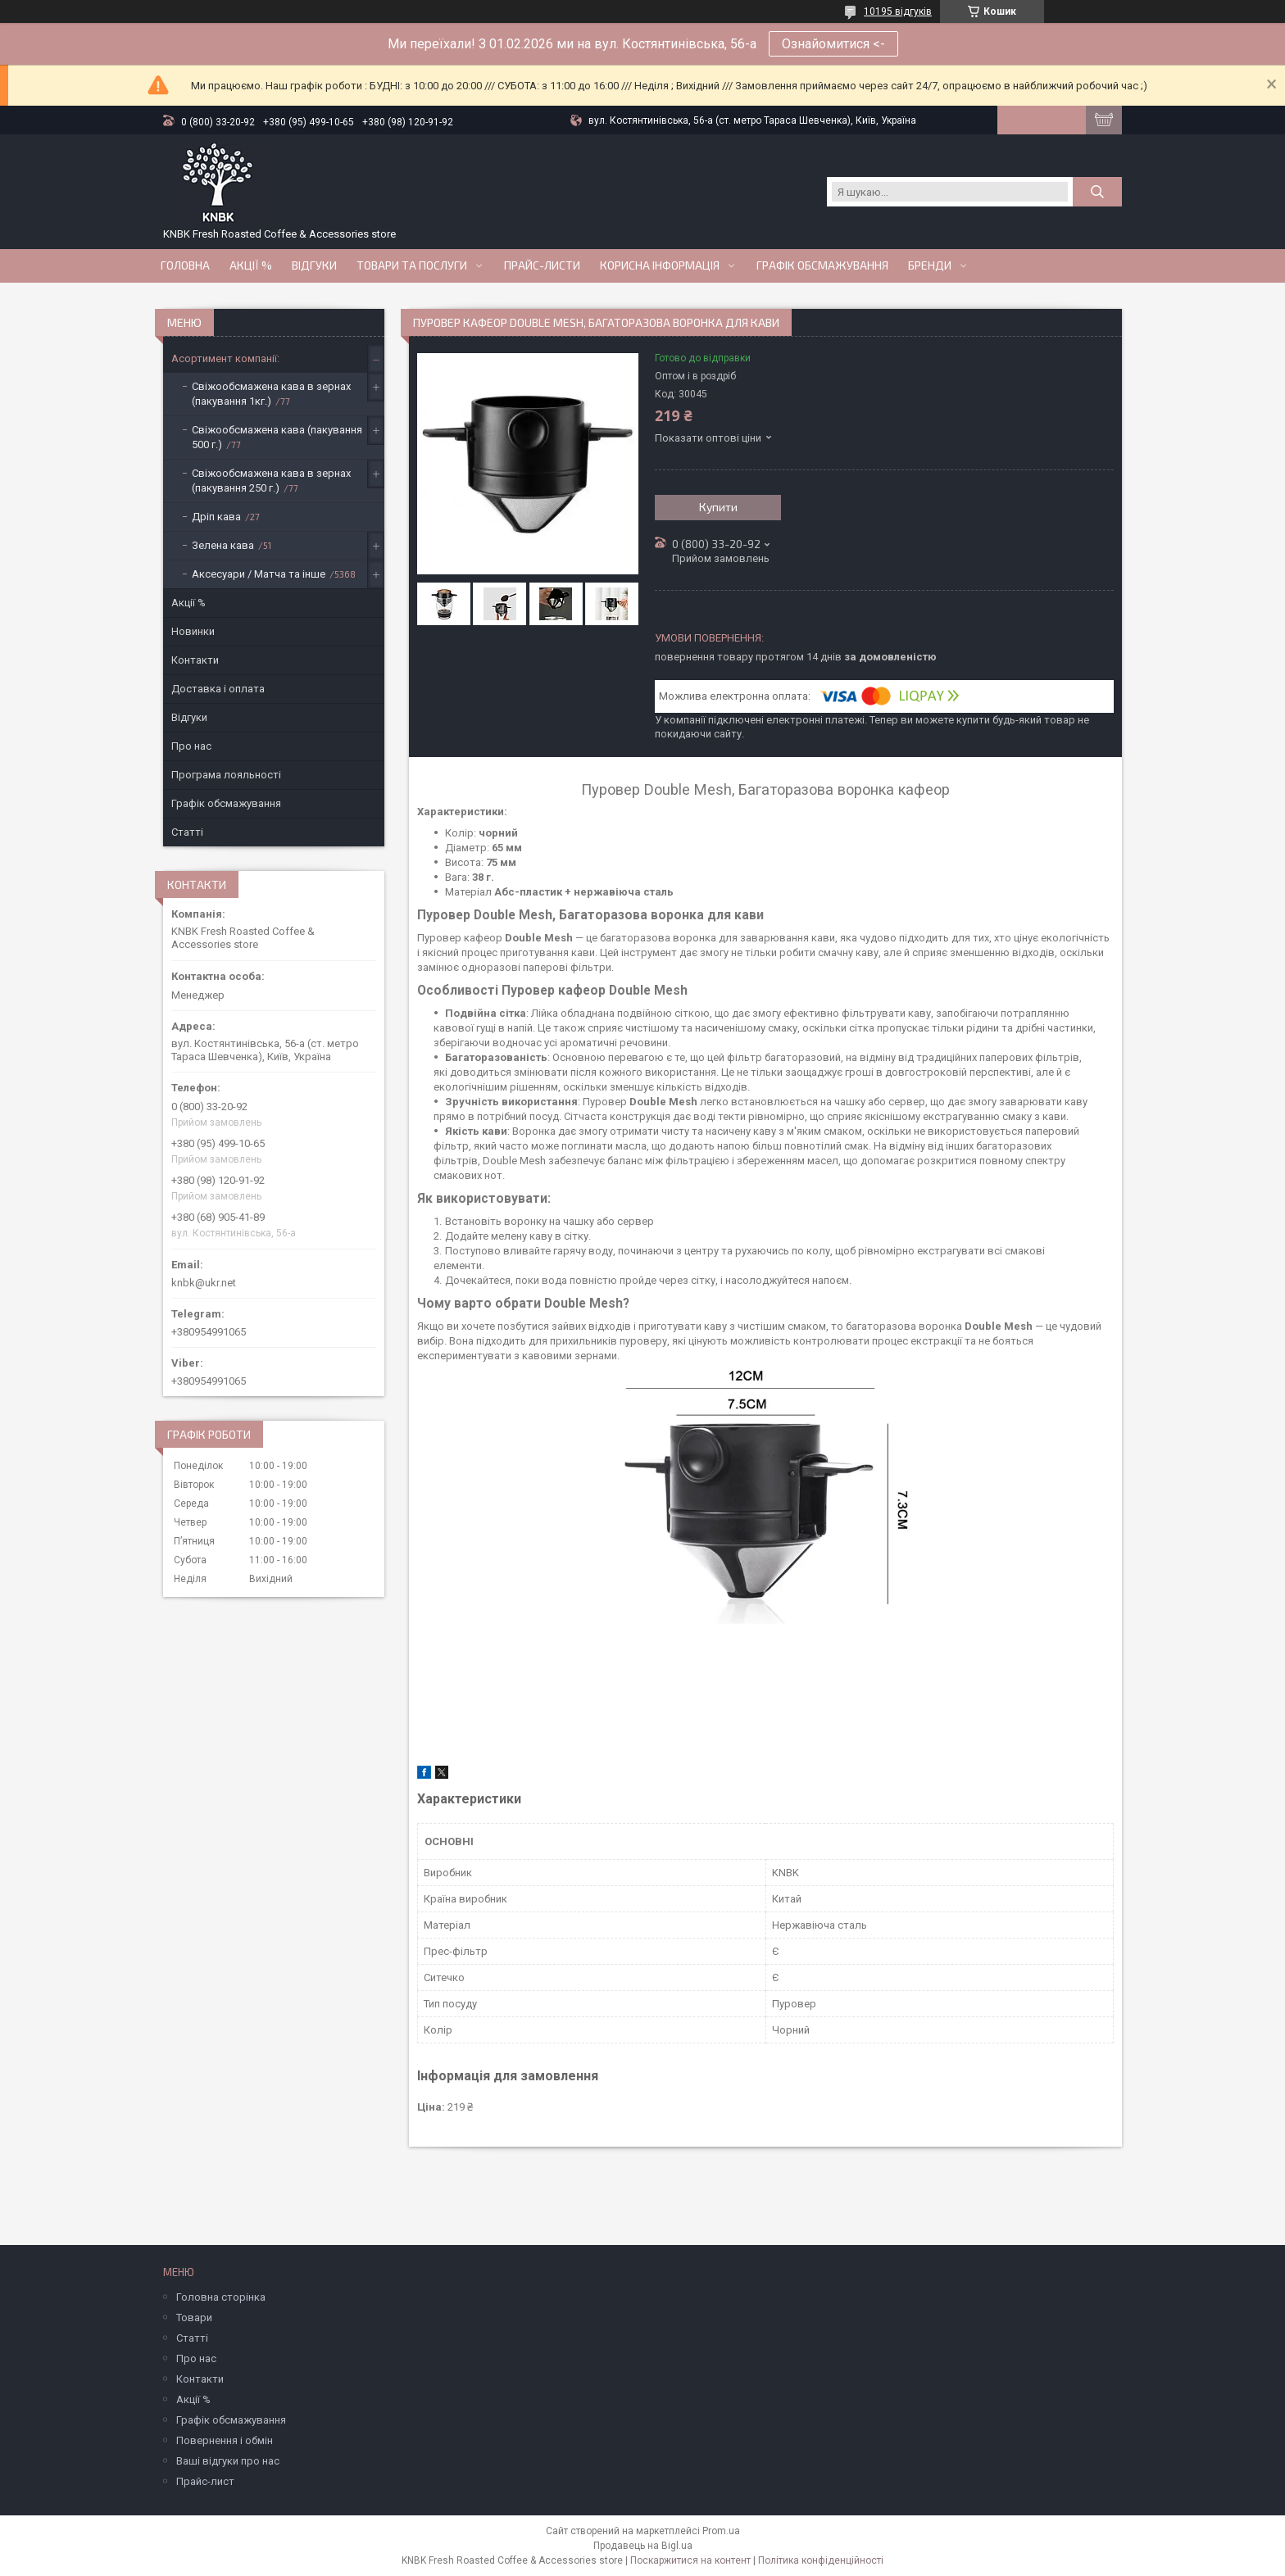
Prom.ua (721, 2531)
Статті (187, 832)
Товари (194, 2317)
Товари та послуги (411, 265)
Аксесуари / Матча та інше (258, 574)
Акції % (188, 602)
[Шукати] (1097, 191)
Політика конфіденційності (820, 2560)
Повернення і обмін (224, 2440)
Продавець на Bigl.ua (642, 2545)
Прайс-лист (205, 2481)
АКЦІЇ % (250, 265)
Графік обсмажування (822, 265)
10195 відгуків (898, 11)
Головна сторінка (221, 2297)
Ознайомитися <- (833, 44)
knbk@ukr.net (203, 1283)
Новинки (193, 631)
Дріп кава (216, 516)
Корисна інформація (660, 265)
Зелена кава (223, 545)
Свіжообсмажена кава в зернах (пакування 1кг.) (271, 393)
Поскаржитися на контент (690, 2560)
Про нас (191, 746)
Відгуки (314, 265)
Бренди (929, 265)
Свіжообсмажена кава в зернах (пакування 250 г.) (271, 480)
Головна (185, 265)
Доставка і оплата (218, 689)
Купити (718, 507)
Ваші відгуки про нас (227, 2461)
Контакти (195, 660)
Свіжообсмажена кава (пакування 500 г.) (277, 437)
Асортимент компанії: (225, 358)
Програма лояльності (226, 775)
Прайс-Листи (542, 265)
